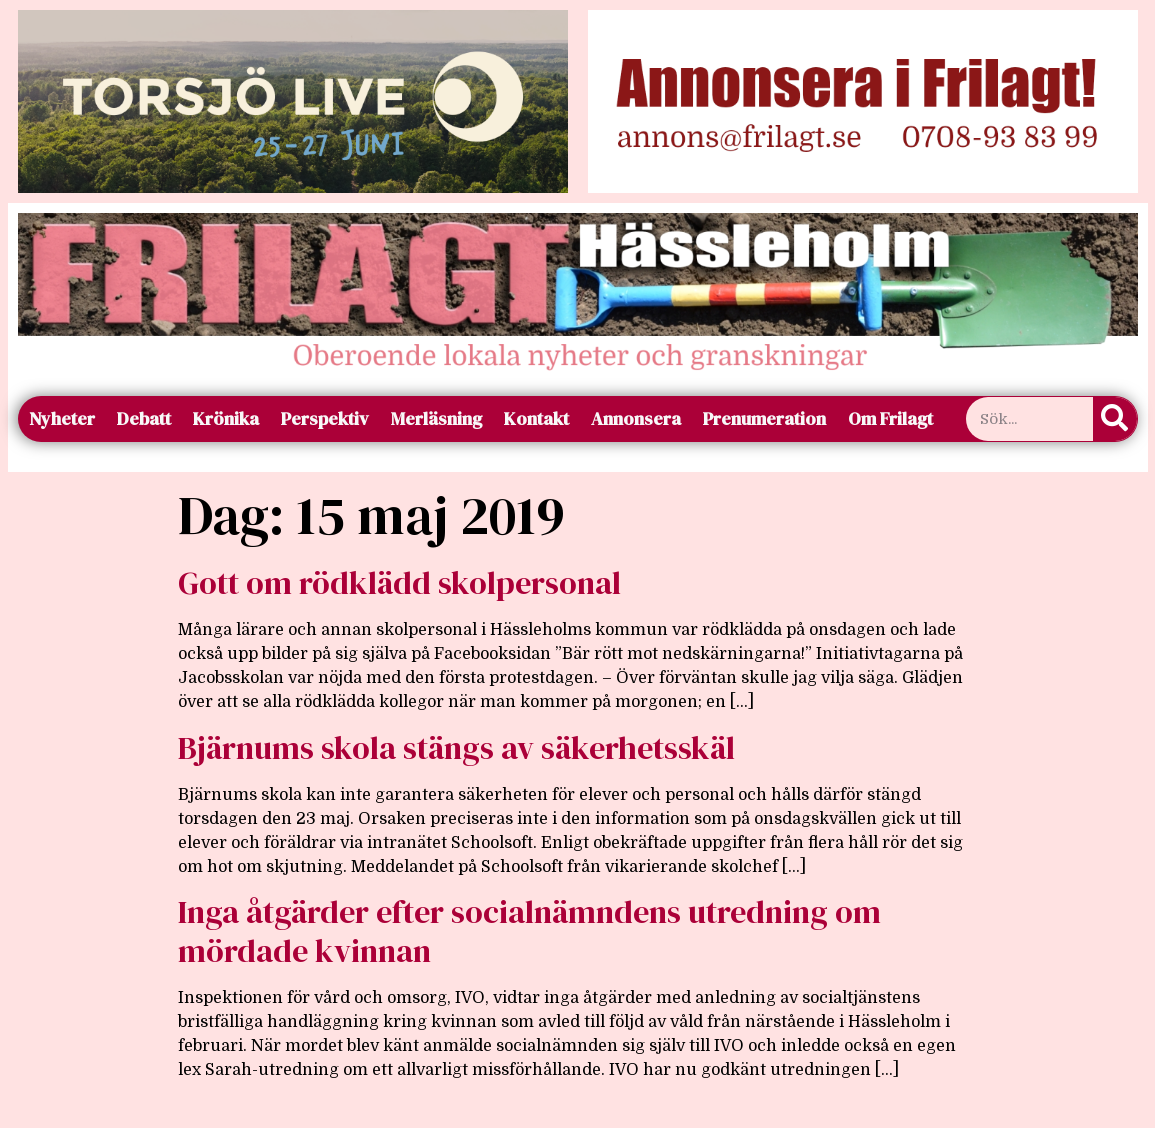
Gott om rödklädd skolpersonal (399, 583)
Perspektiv (325, 418)
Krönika (226, 418)
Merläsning (436, 418)
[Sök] (1115, 419)
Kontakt (536, 418)
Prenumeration (764, 418)
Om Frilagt (890, 418)
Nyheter (62, 418)
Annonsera (636, 418)
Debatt (144, 418)
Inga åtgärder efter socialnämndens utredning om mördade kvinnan (529, 931)
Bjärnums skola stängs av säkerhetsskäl (456, 748)
